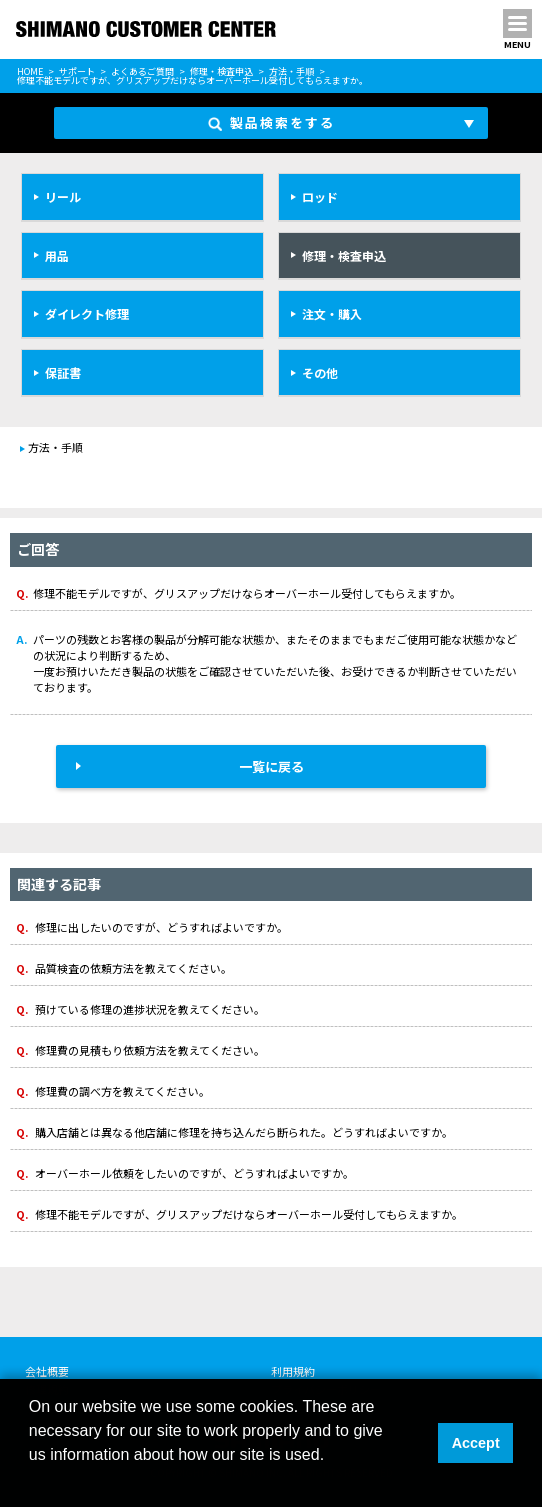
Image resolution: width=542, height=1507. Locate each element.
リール (63, 196)
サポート (77, 71)
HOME (30, 71)
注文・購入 (332, 313)
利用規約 (293, 1371)
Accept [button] (476, 1443)
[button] (32, 1481)
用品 (57, 255)
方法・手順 (291, 71)
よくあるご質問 (142, 71)
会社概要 (47, 1371)
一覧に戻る (271, 766)
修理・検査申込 (221, 71)
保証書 (63, 372)
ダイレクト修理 (87, 313)
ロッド (320, 196)
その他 (320, 372)
